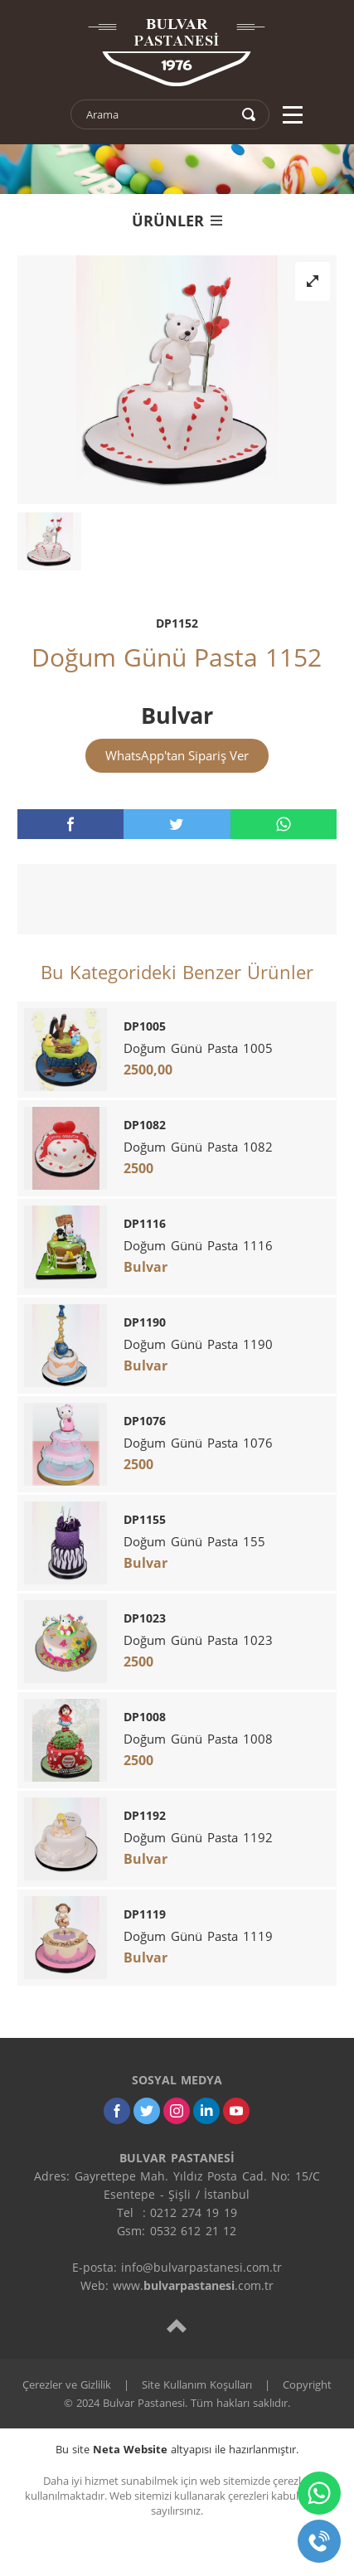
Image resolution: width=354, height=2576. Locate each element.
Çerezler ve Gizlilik (66, 2384)
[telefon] (319, 2541)
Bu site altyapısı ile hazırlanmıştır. (177, 2449)
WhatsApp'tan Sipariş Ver (177, 755)
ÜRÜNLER (177, 220)
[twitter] (177, 824)
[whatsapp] (283, 824)
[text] (159, 114)
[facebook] (70, 824)
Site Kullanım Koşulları (197, 2384)
